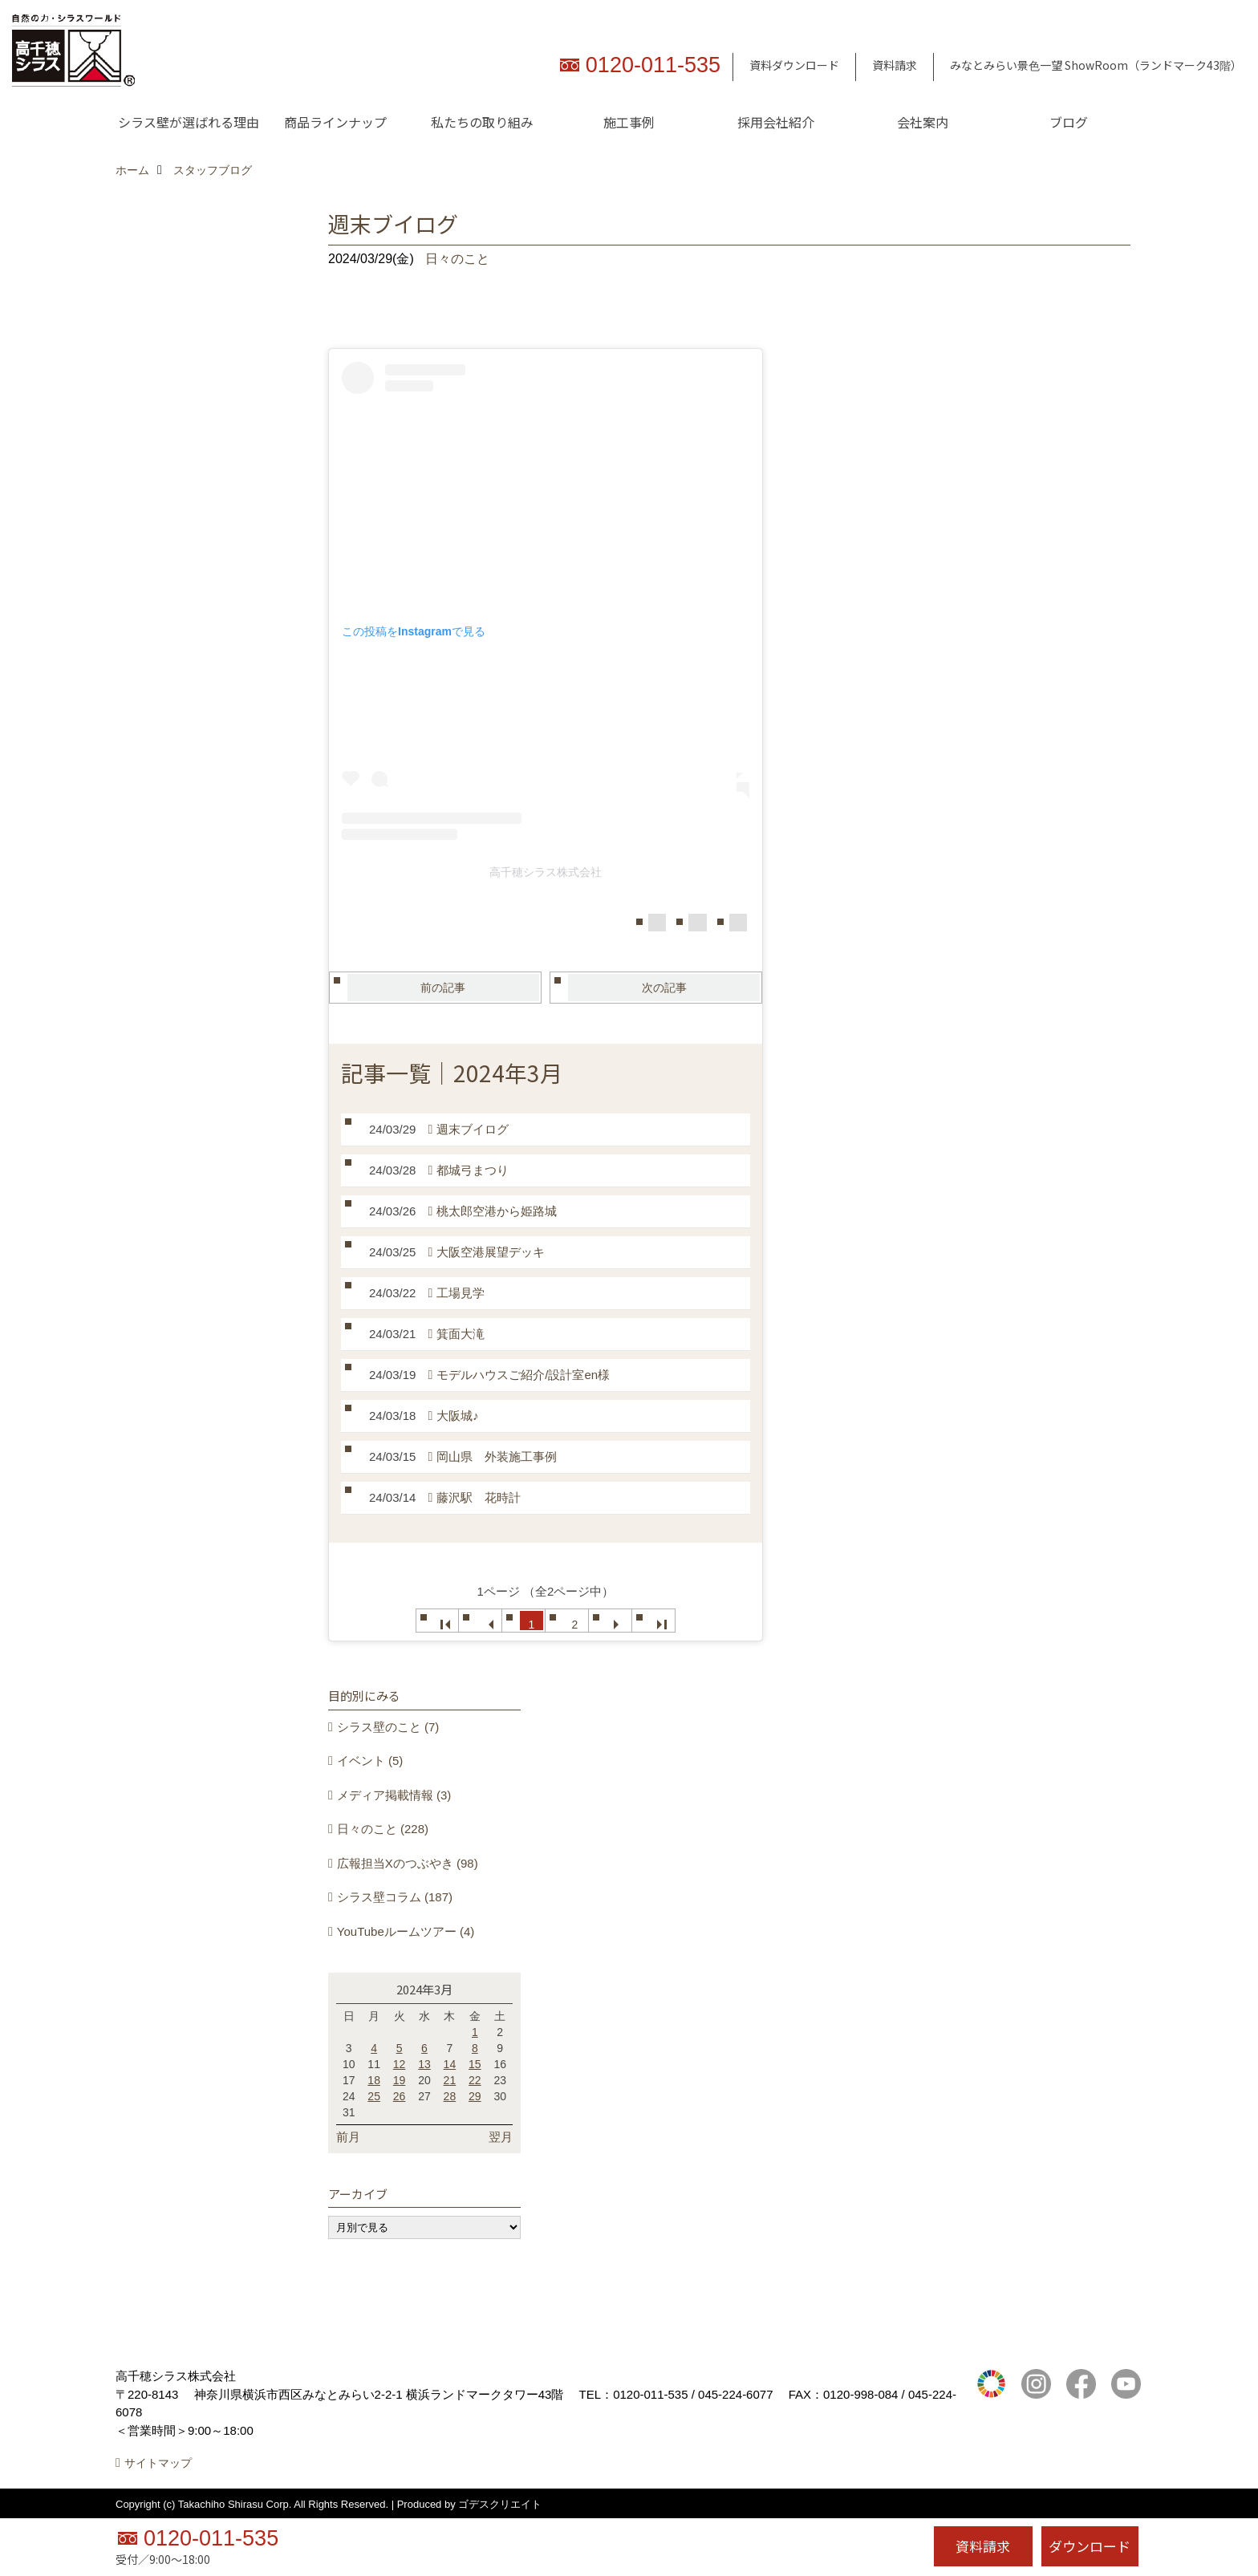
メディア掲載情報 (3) (394, 1795)
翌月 (501, 2137)
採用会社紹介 (775, 122)
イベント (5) (370, 1760)
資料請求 (894, 65)
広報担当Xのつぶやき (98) (407, 1863)
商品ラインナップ (335, 122)
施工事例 (629, 122)
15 (475, 2064)
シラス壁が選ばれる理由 (188, 122)
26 (399, 2096)
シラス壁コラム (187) (394, 1897)
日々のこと (457, 259)
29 (475, 2096)
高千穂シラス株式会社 (545, 872)
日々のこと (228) (382, 1829)
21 (450, 2080)
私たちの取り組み (482, 122)
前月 (348, 2137)
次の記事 (664, 987)
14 (450, 2064)
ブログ (1068, 122)
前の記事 (442, 987)
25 (373, 2096)
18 (373, 2080)
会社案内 (922, 122)
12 (399, 2064)
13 (424, 2064)
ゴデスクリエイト (500, 2504)
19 (399, 2080)
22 (475, 2080)
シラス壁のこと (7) (388, 1727)
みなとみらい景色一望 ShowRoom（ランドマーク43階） (1096, 65)
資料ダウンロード (794, 65)
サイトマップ (158, 2462)
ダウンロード (1089, 2546)
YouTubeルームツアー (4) (405, 1931)
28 (450, 2096)
